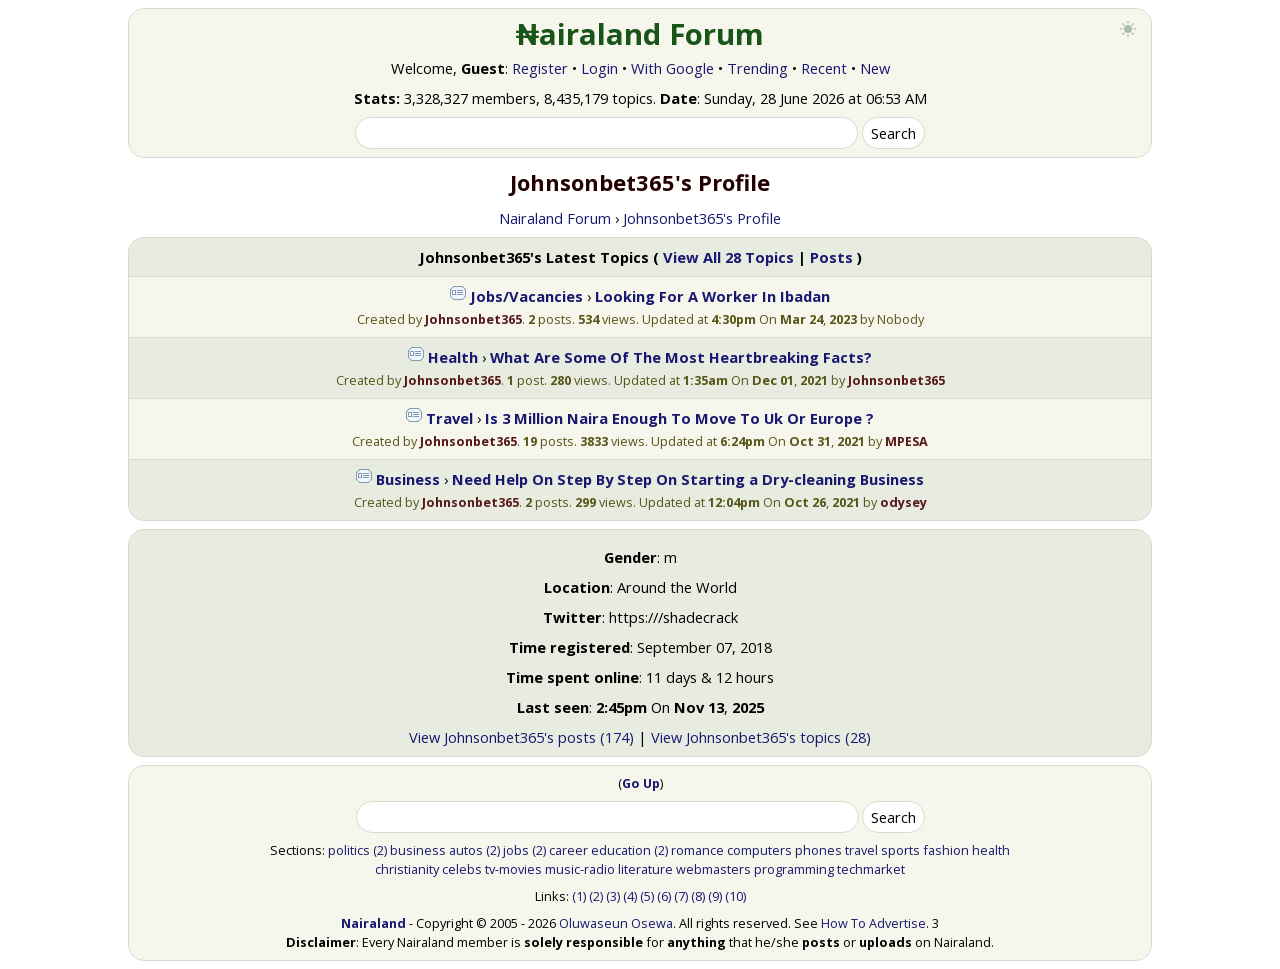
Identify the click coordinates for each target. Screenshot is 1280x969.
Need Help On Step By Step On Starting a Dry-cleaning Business (688, 479)
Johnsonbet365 (473, 319)
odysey (903, 502)
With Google (672, 68)
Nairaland (373, 923)
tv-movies (513, 869)
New (875, 68)
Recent (824, 68)
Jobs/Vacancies (526, 296)
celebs (462, 869)
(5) (647, 896)
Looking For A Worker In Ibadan (712, 296)
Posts (831, 257)
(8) (698, 896)
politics (349, 850)
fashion (946, 850)
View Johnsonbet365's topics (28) (761, 737)
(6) (664, 896)
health (991, 850)
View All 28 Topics (728, 257)
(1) (579, 896)
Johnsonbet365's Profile (702, 218)
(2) (380, 850)
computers (759, 850)
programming (794, 869)
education (621, 850)
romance (697, 850)
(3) (613, 896)
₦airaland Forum (640, 34)
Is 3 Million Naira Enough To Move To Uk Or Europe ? (679, 418)
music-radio (580, 869)
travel (861, 850)
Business (408, 479)
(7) (681, 896)
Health (453, 357)
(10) (735, 896)
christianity (407, 869)
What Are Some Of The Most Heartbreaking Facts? (681, 357)
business (418, 850)
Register (540, 68)
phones (818, 850)
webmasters (713, 869)
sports (900, 850)
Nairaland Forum (555, 218)
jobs (516, 850)
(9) (715, 896)
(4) (630, 896)
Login (599, 68)
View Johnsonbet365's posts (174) (521, 737)
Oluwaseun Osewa (616, 923)
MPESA (906, 441)
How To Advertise (873, 923)
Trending (757, 68)
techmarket (871, 869)
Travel (449, 418)
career (568, 850)
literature (645, 869)
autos (466, 850)
